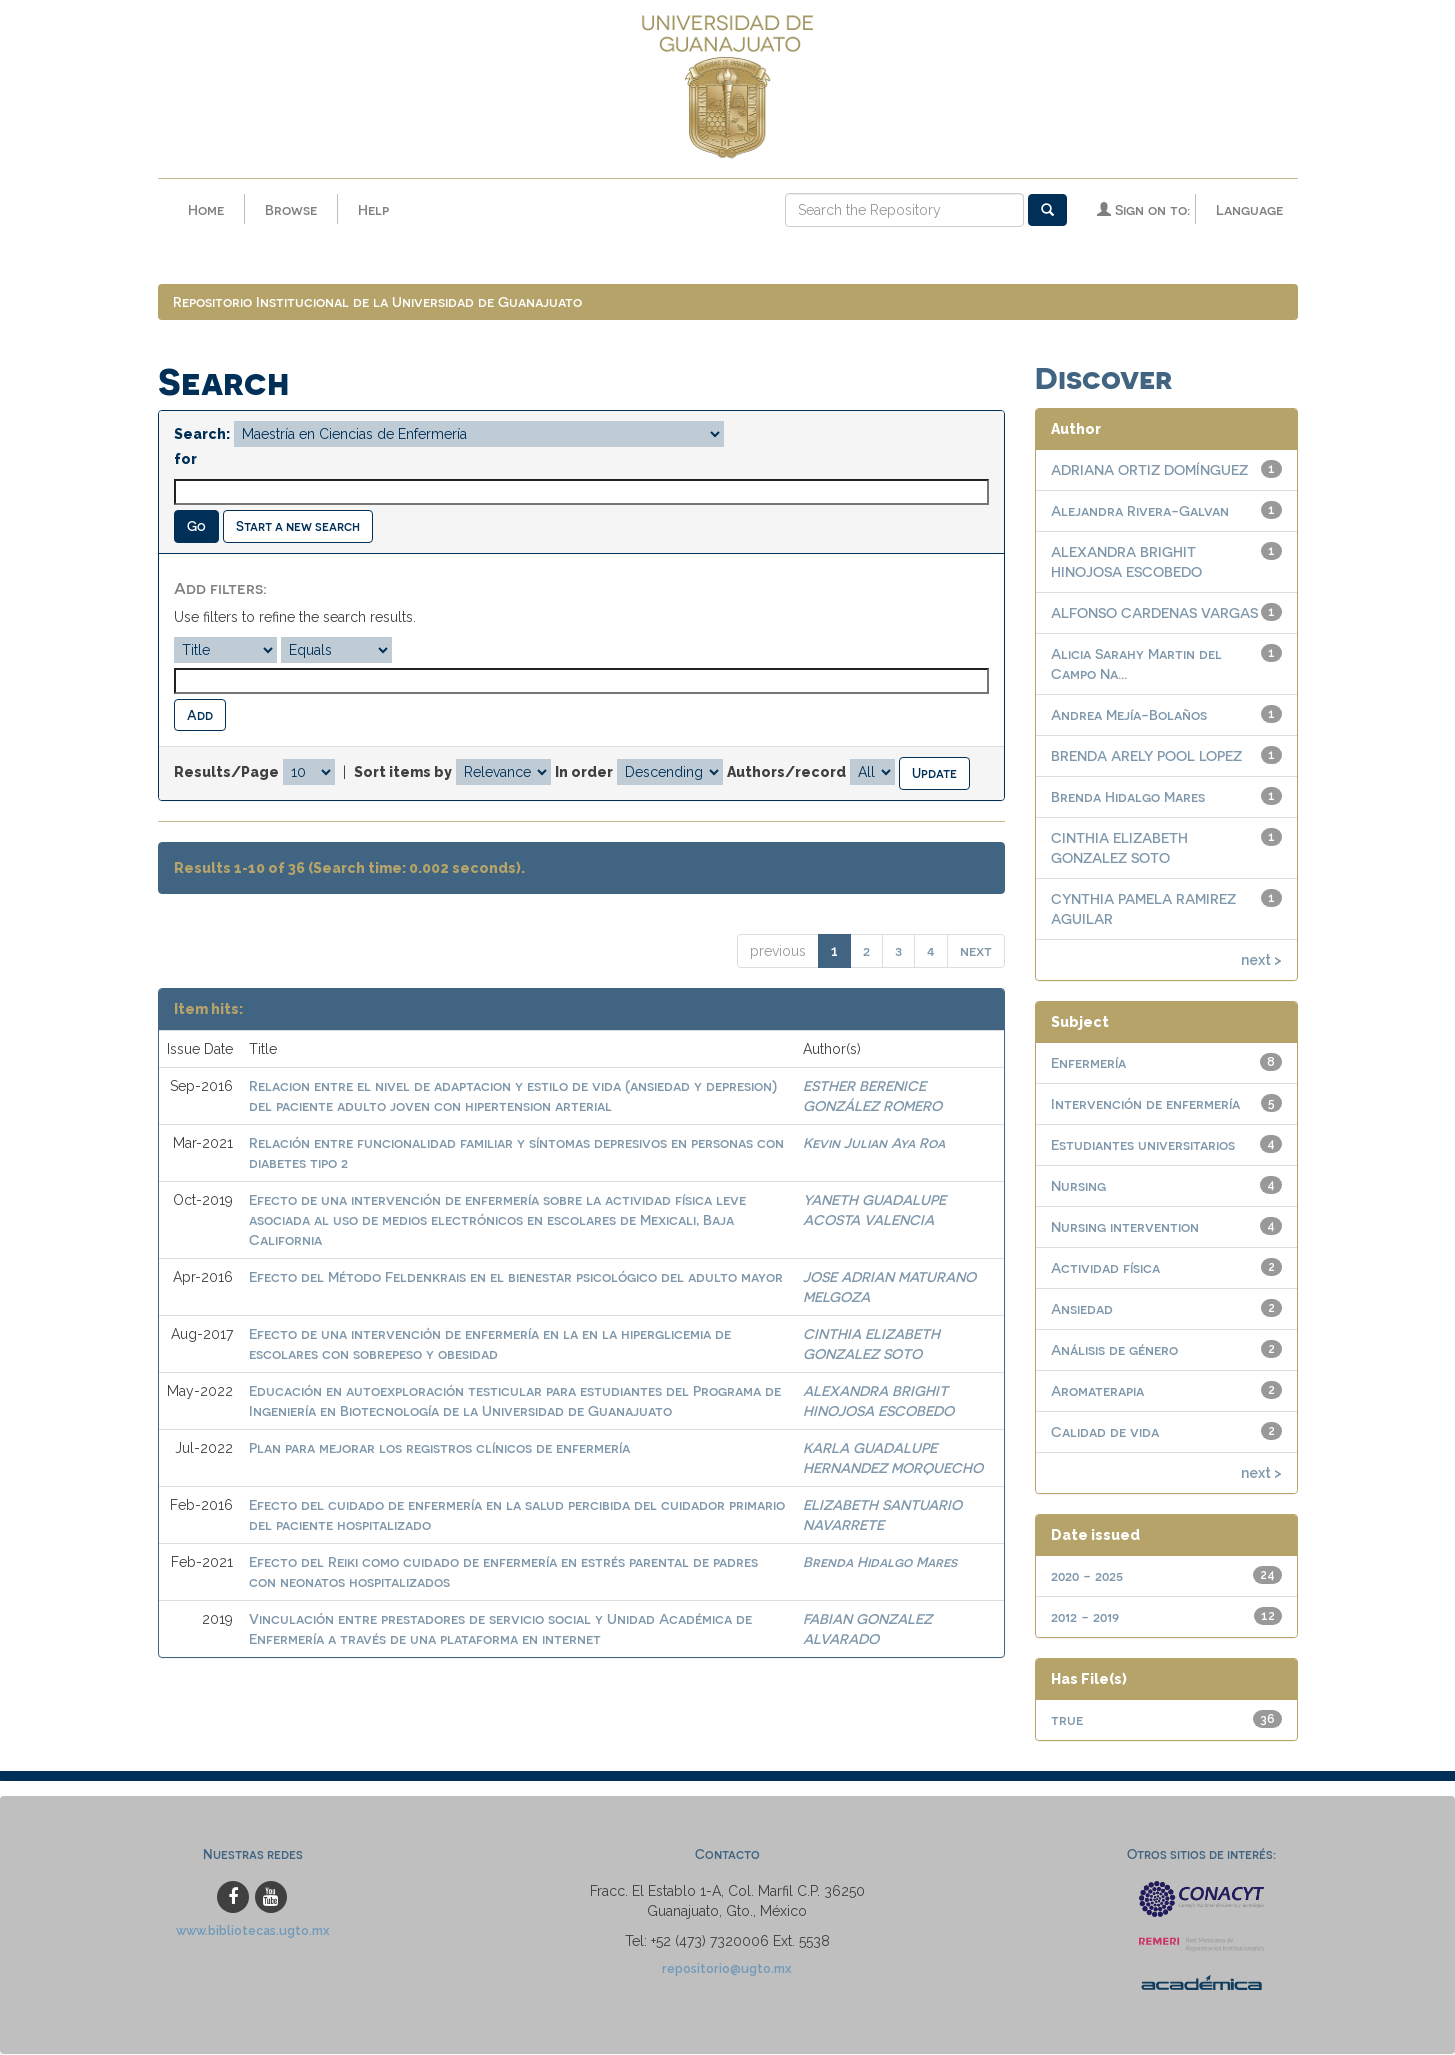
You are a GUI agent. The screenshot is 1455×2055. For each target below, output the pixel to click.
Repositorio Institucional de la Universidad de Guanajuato (377, 302)
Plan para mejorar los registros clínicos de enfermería (439, 1447)
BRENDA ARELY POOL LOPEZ (1146, 756)
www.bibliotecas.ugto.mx (253, 1931)
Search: (202, 435)
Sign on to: (1143, 209)
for (185, 460)
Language (1249, 209)
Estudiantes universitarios (1143, 1145)
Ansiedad (1082, 1309)
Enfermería (1088, 1063)
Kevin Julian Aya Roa (874, 1142)
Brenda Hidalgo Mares (880, 1561)
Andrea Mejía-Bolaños (1129, 715)
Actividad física (1105, 1268)
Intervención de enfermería (1145, 1104)
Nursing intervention (1125, 1227)
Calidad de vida (1105, 1432)
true (1067, 1720)
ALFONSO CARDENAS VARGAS (1154, 613)
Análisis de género (1114, 1350)
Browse (291, 209)
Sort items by (403, 773)
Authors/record (786, 773)
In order (584, 773)
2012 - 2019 (1085, 1617)
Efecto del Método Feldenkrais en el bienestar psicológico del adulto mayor (516, 1276)
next (976, 950)
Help (373, 209)
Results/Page (226, 773)
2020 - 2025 (1087, 1576)
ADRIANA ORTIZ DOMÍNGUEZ (1149, 470)
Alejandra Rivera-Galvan (1140, 511)
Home (206, 209)
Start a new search (298, 526)
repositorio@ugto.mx (727, 1969)
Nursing (1078, 1186)
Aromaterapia (1097, 1391)
